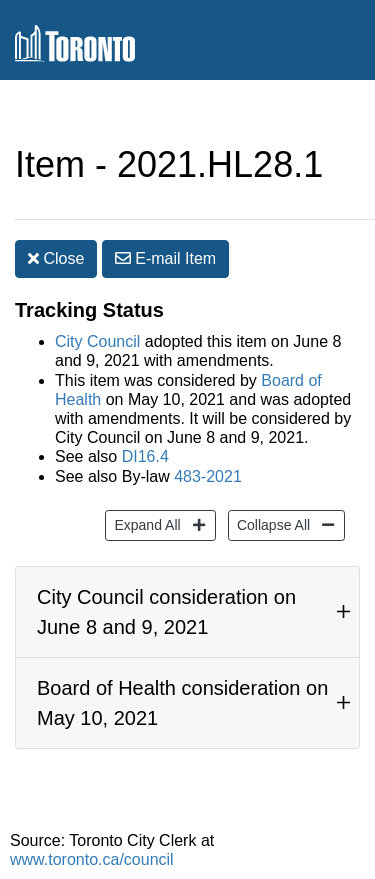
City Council (97, 341)
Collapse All (271, 523)
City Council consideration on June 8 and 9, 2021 (166, 612)
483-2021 (208, 476)
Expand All (144, 523)
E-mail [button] (165, 258)
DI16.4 (145, 456)
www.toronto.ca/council (92, 859)
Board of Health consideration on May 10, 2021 (182, 703)
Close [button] (56, 258)
